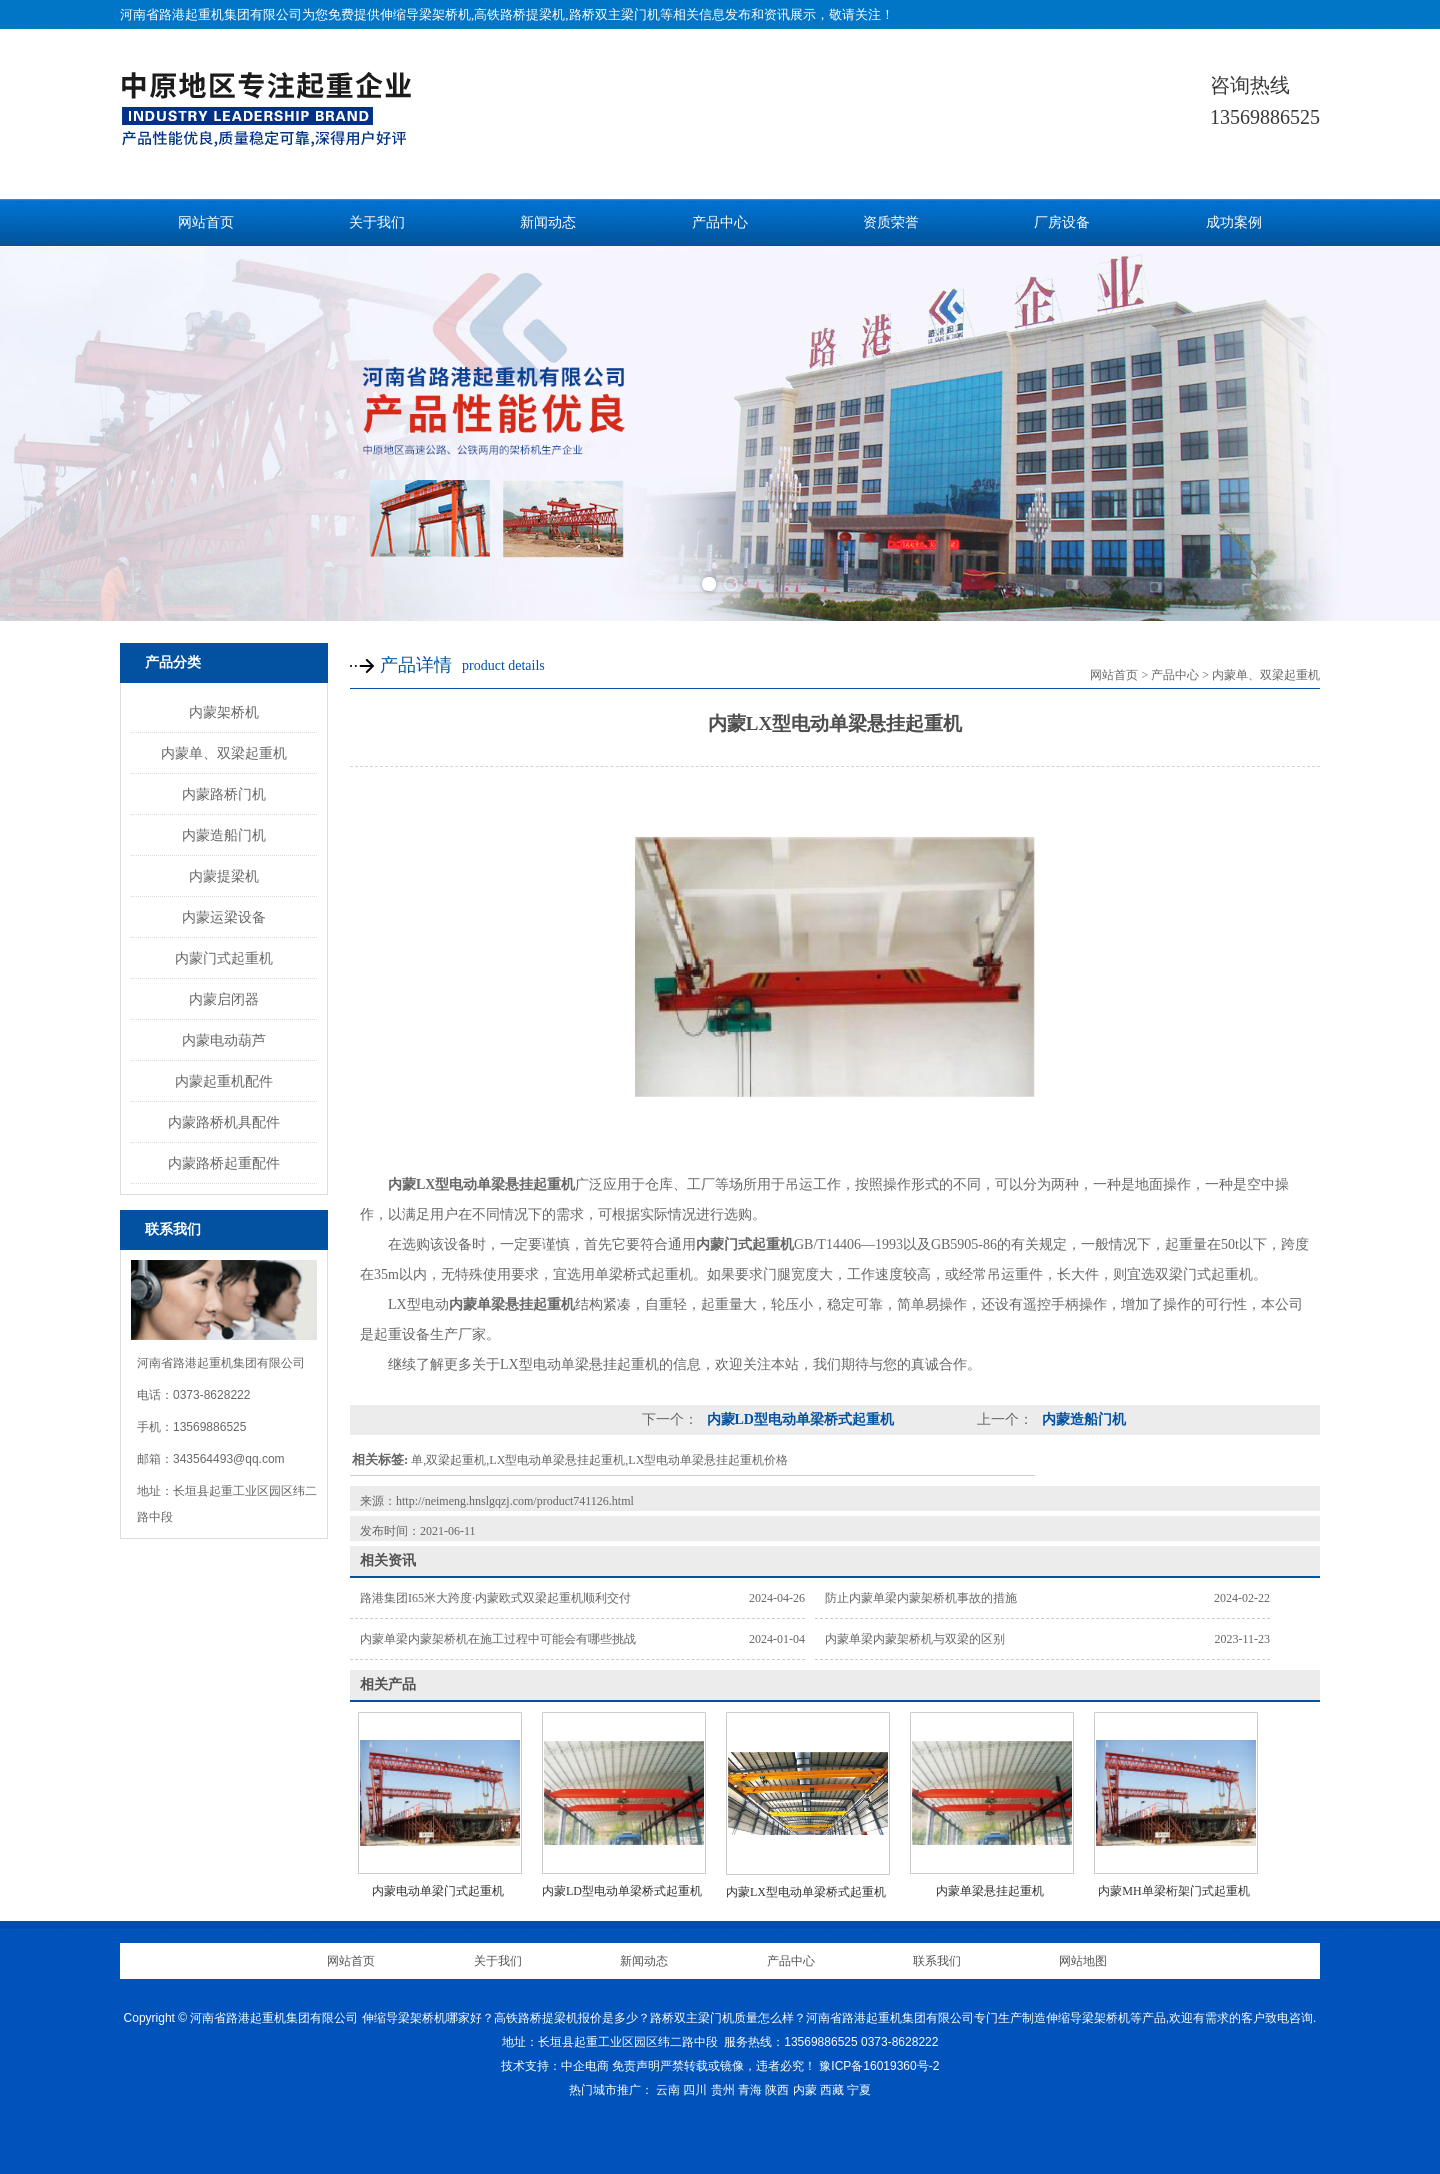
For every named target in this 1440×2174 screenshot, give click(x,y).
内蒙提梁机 (224, 876)
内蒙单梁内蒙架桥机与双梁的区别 (915, 1639)
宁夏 (859, 2090)
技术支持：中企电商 (555, 2066)
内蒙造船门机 (224, 835)
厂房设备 (1062, 222)
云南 (668, 2090)
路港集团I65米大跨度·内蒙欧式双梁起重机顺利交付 (495, 1598)
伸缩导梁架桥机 (425, 14)
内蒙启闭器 (224, 999)
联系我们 (937, 1961)
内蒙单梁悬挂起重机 (990, 1891)
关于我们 (377, 222)
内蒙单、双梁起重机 (224, 753)
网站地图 (1083, 1961)
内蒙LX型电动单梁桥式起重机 (806, 1892)
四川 (695, 2090)
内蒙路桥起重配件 (224, 1163)
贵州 (723, 2090)
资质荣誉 (891, 222)
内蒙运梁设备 (224, 917)
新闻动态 (548, 222)
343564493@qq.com (229, 1459)
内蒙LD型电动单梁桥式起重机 (798, 1419)
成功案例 (1234, 222)
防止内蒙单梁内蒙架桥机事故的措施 (921, 1598)
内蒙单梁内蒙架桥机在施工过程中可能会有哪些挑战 (498, 1639)
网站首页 (206, 222)
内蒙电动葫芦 (224, 1040)
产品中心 (720, 222)
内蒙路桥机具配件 (224, 1122)
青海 (750, 2090)
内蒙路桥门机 (224, 794)
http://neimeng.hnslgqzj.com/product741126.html (515, 1501)
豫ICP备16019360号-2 (879, 2066)
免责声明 (636, 2066)
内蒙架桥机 (224, 712)
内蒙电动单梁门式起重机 (438, 1891)
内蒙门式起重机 (224, 958)
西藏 (832, 2090)
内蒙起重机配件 (224, 1081)
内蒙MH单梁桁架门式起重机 (1173, 1891)
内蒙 (805, 2090)
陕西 (777, 2090)
